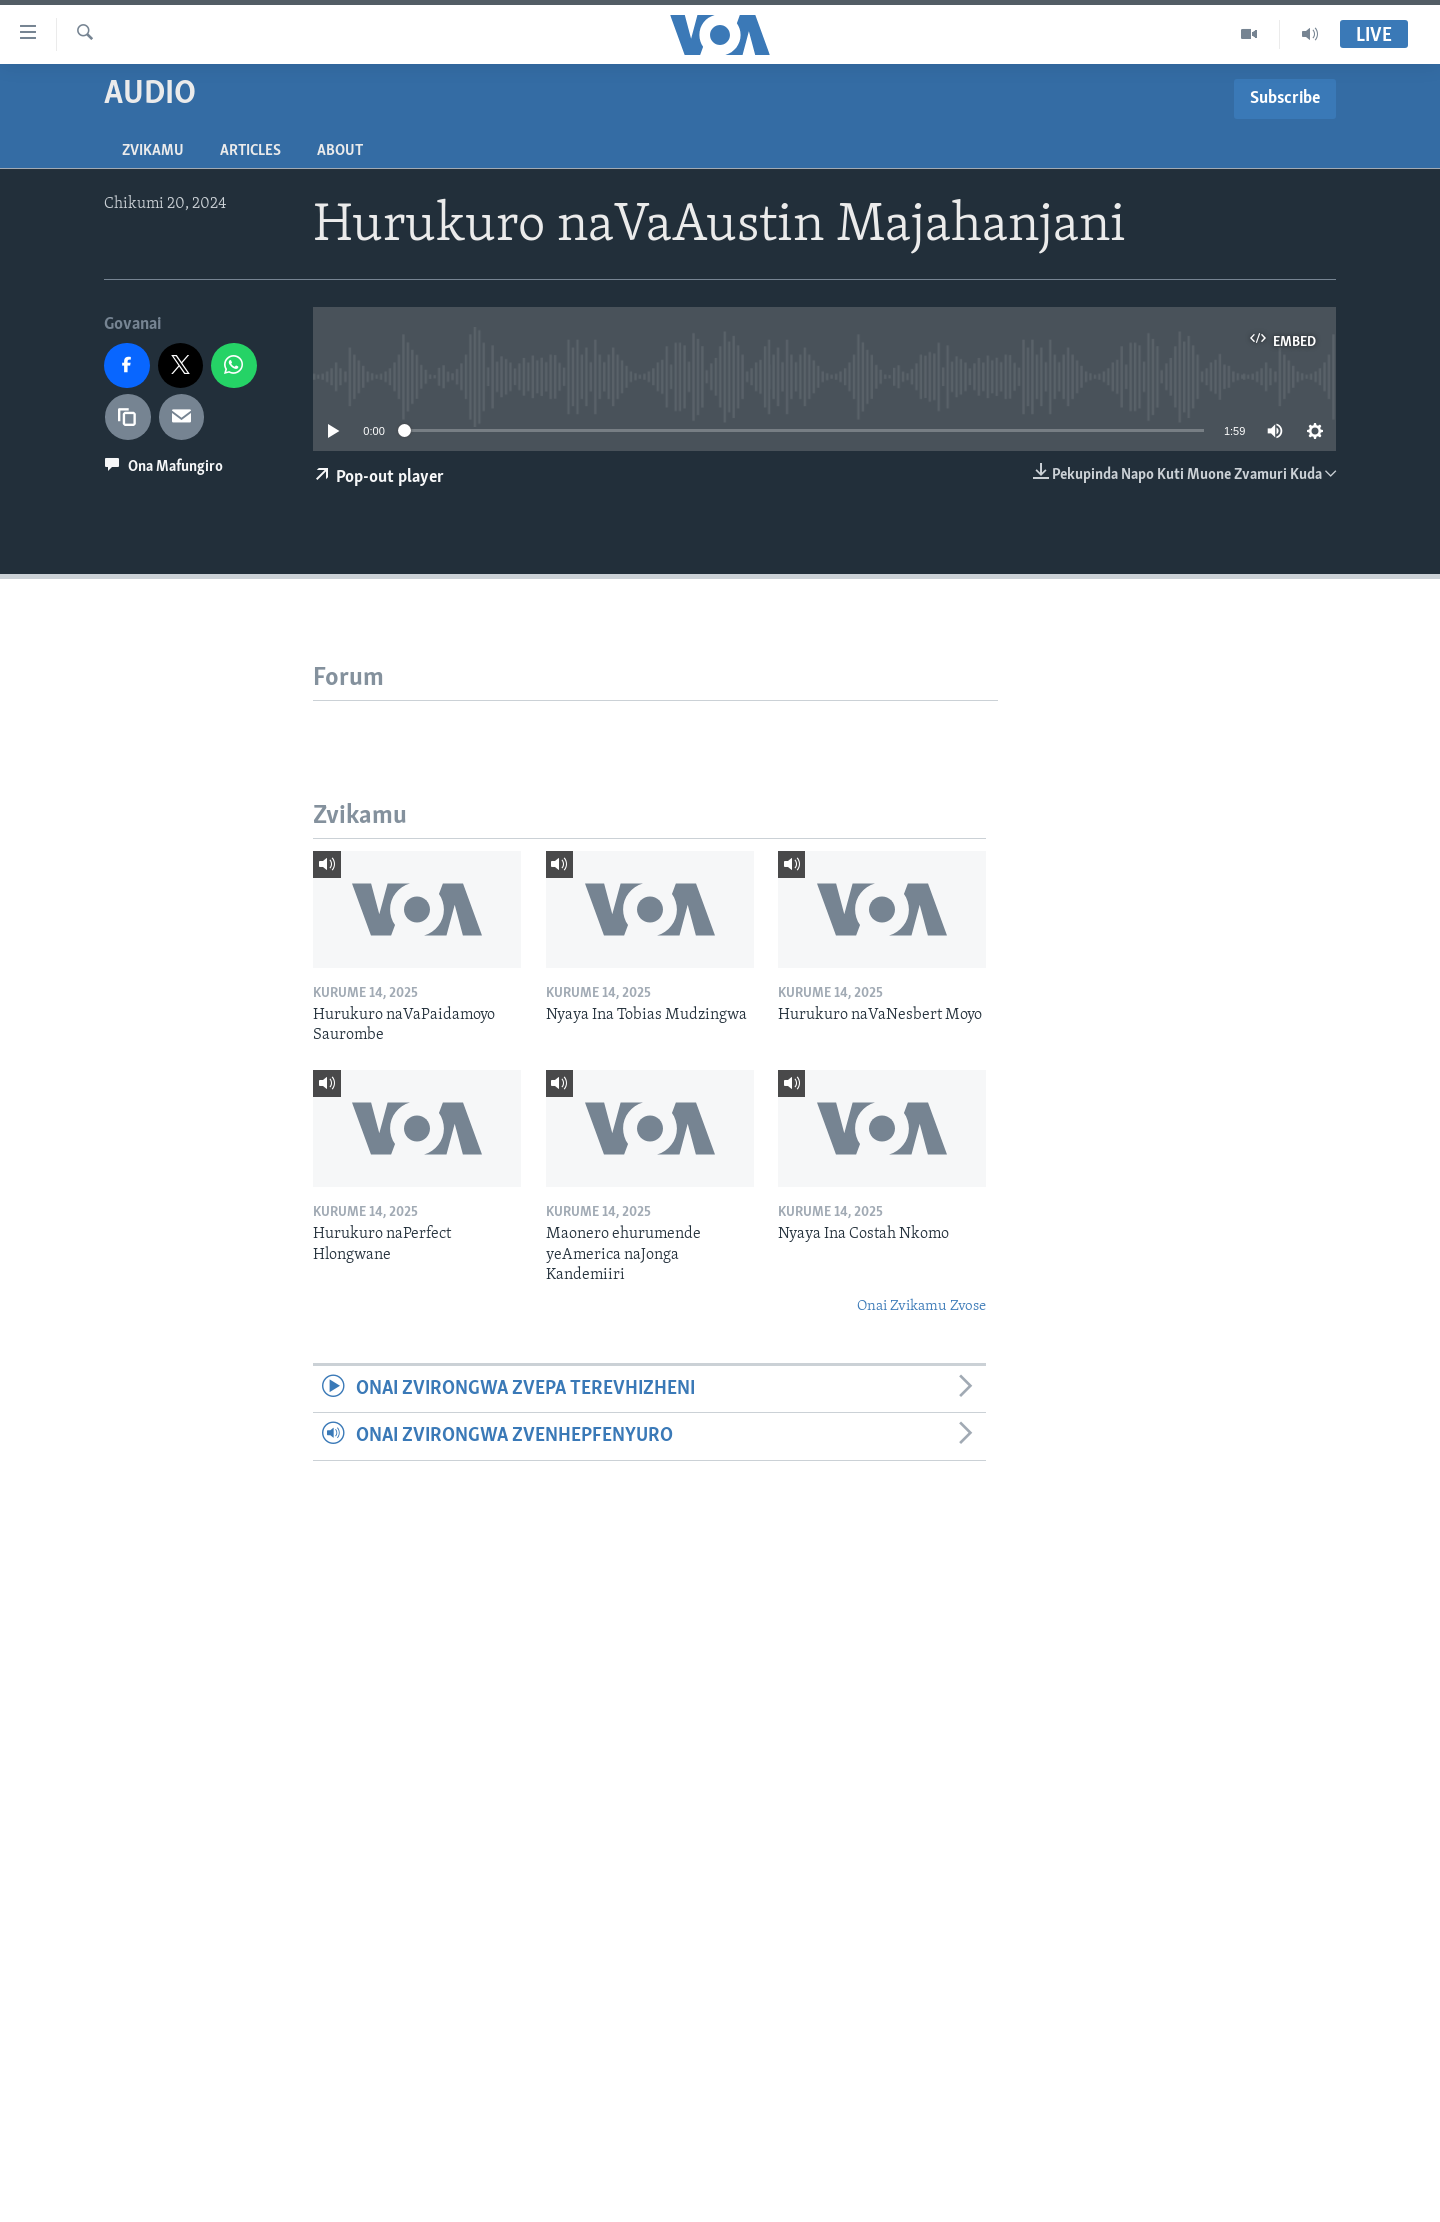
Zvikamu (153, 151)
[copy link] (128, 417)
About (340, 151)
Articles (250, 151)
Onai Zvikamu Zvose (921, 1306)
